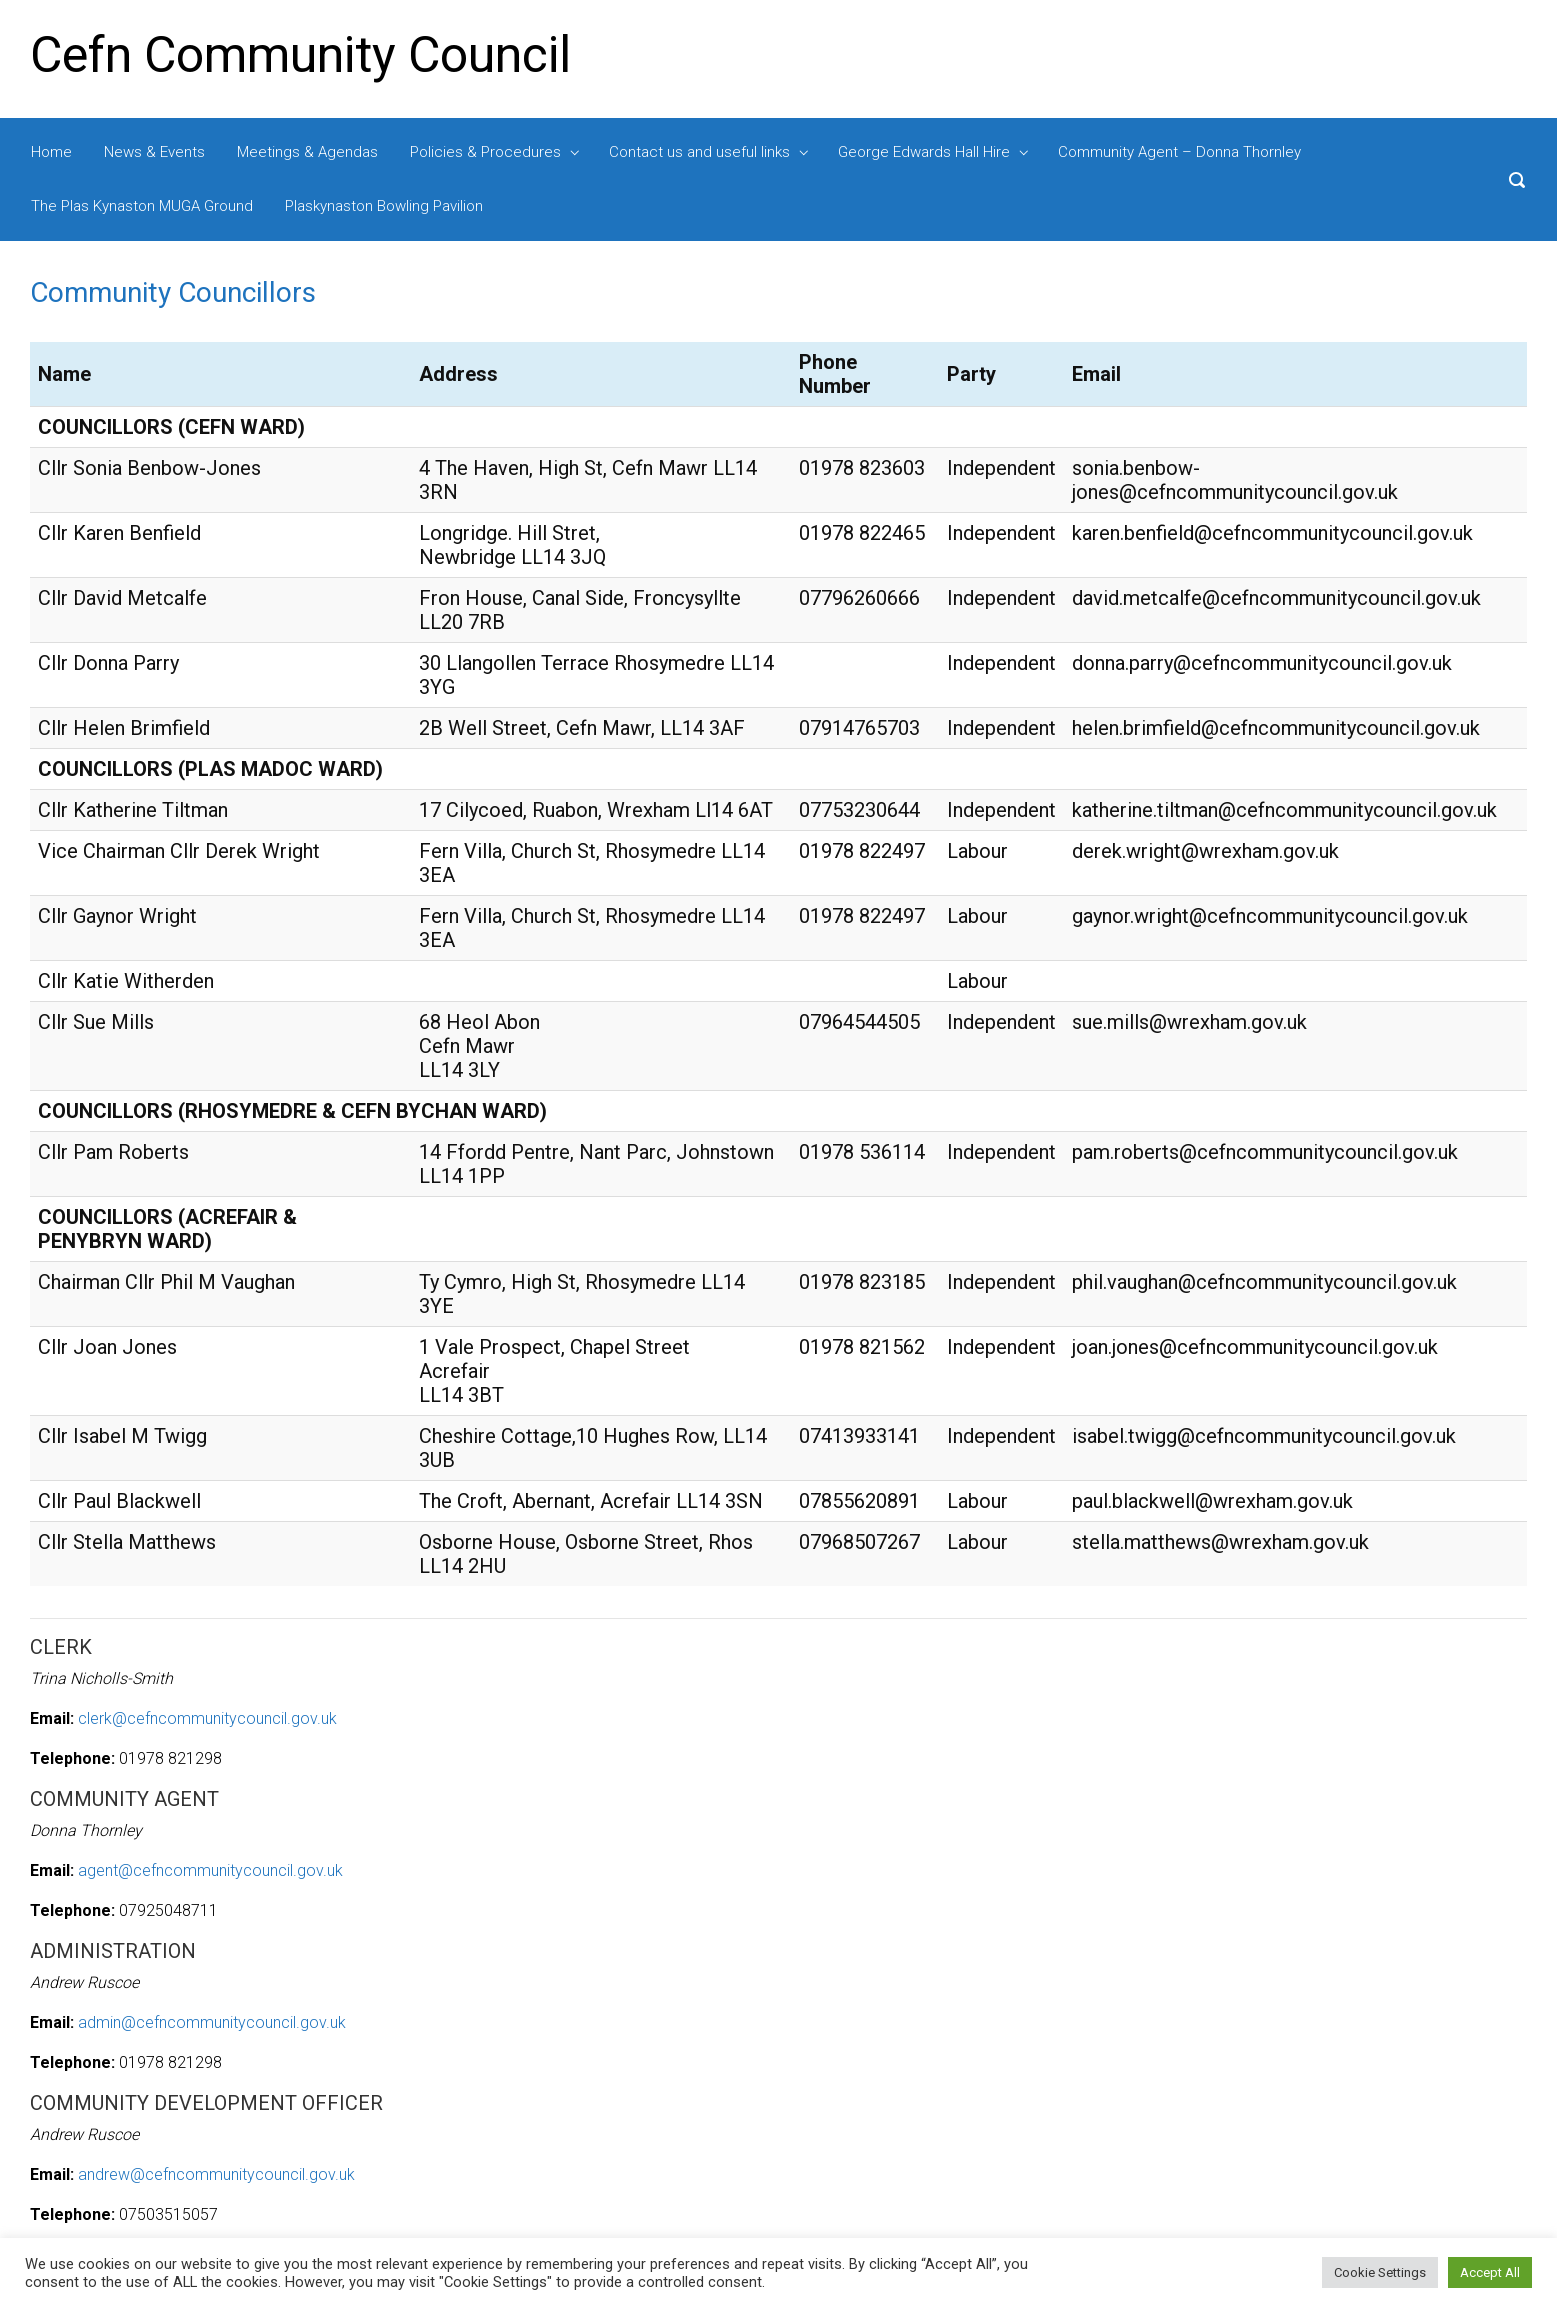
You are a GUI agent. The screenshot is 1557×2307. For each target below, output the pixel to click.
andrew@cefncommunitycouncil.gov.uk (216, 2174)
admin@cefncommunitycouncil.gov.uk (212, 2022)
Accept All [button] (1490, 2272)
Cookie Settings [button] (1380, 2272)
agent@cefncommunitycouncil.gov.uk (210, 1870)
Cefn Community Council (300, 55)
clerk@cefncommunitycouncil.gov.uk (207, 1718)
